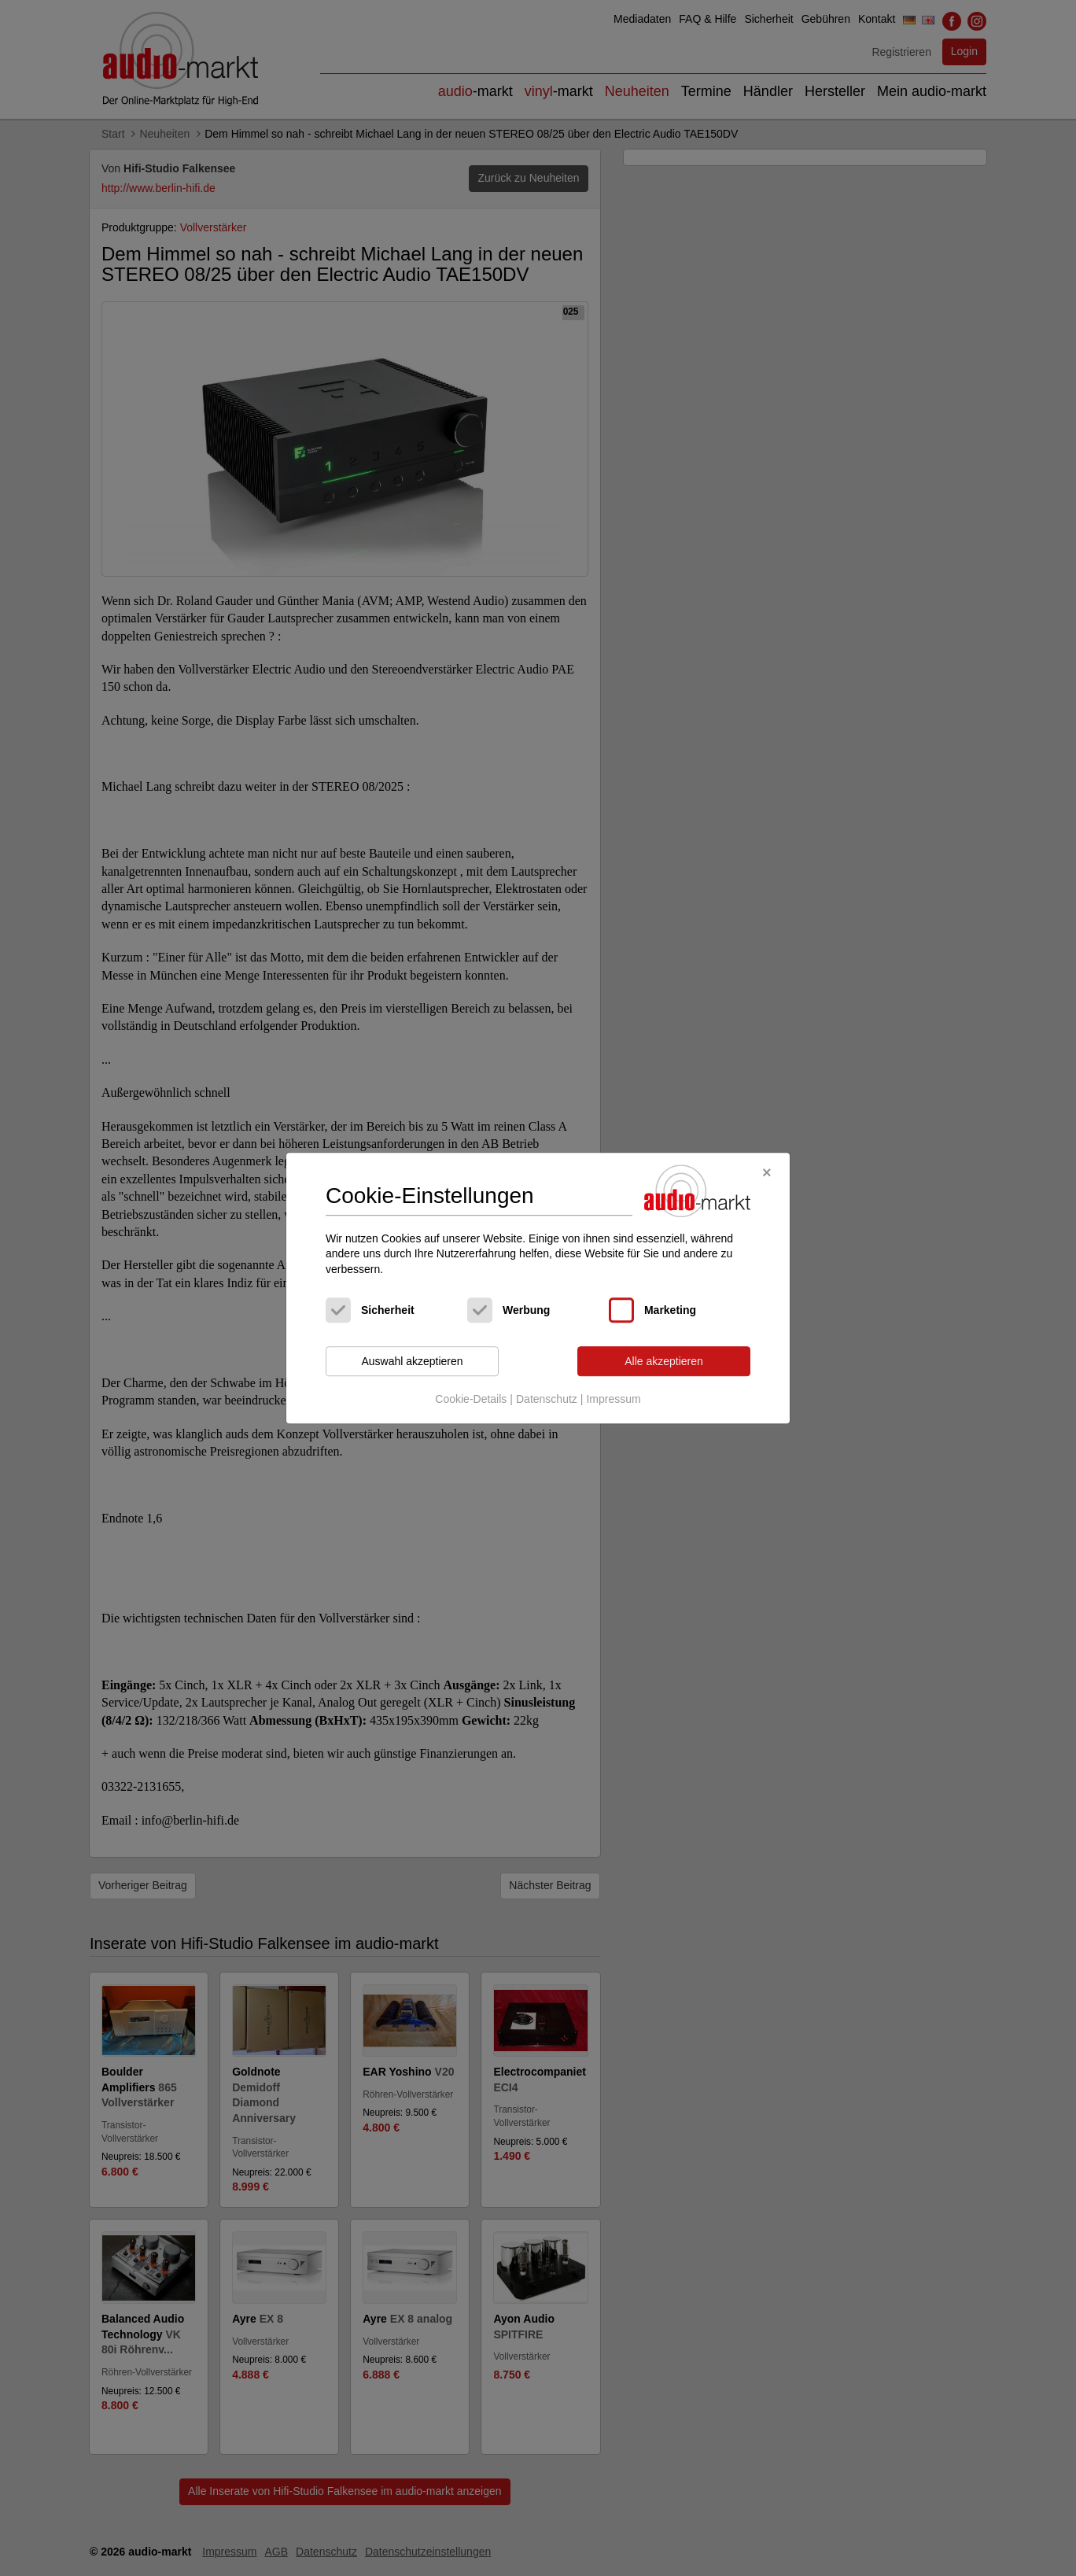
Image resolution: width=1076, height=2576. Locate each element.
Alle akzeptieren (664, 1361)
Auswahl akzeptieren (411, 1361)
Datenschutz (546, 1399)
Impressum (613, 1399)
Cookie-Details (471, 1399)
